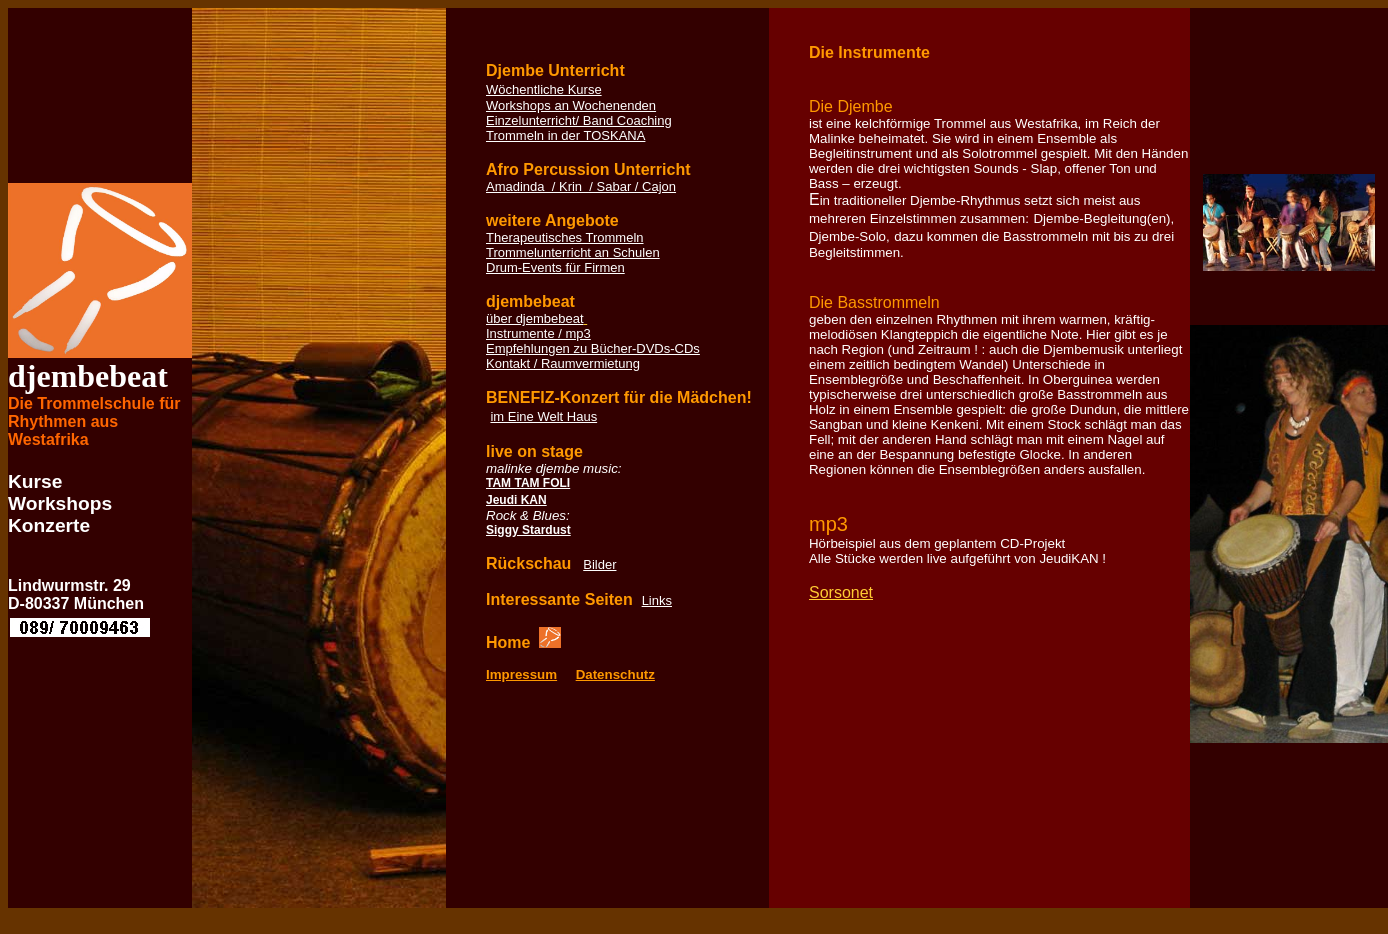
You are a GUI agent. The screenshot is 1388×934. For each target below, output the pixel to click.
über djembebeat (535, 318)
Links (657, 600)
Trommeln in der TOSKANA (565, 135)
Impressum (521, 674)
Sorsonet (841, 592)
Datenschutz (615, 674)
